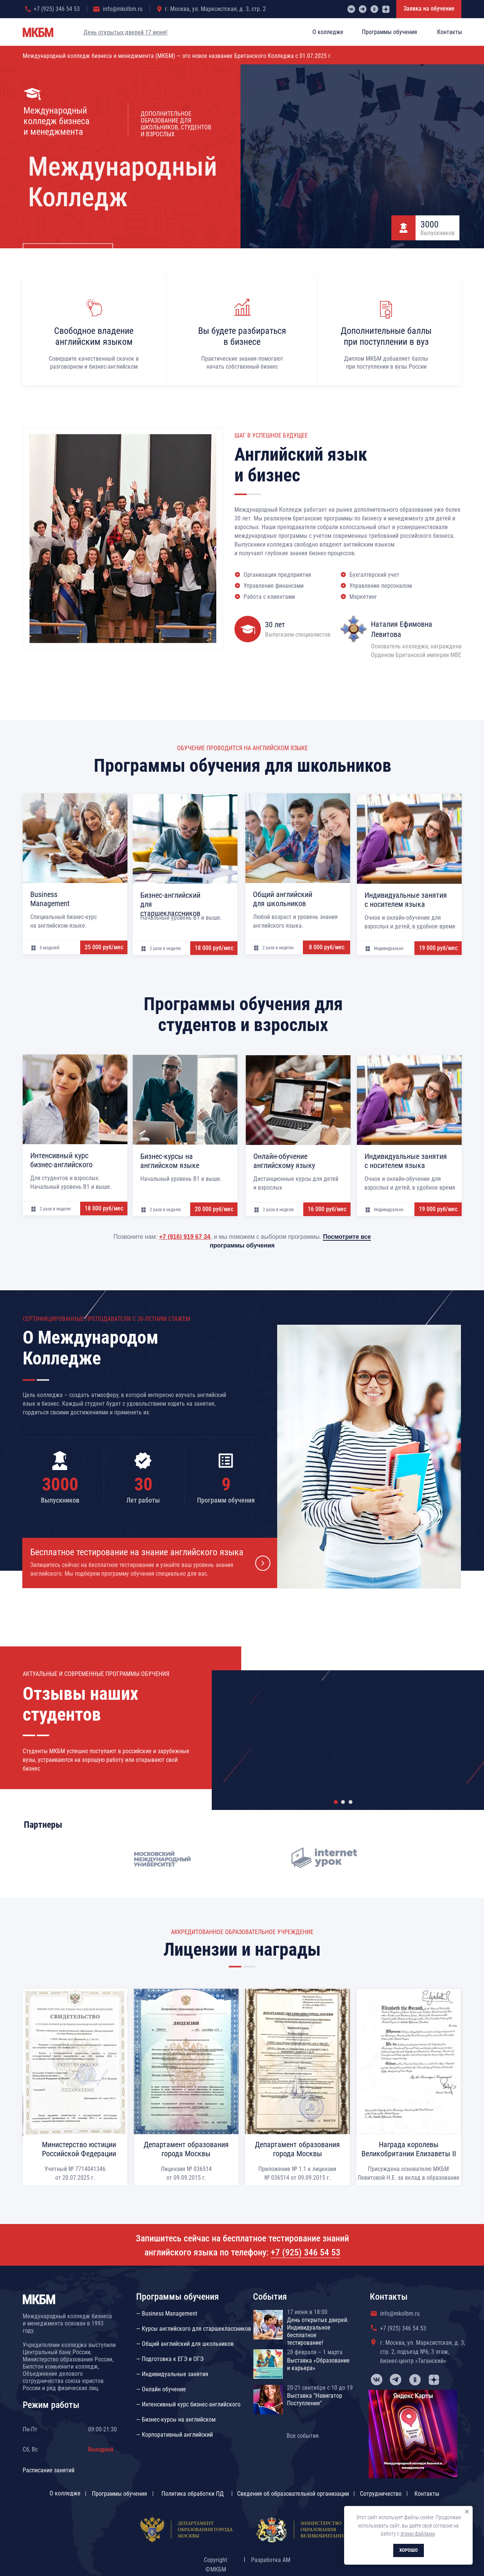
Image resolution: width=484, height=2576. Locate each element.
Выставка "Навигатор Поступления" (314, 2399)
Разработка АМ (270, 2560)
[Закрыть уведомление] (467, 2511)
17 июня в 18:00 (307, 2312)
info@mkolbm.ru (123, 8)
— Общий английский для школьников (185, 2343)
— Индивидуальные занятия (172, 2374)
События (270, 2296)
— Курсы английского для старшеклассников (193, 2328)
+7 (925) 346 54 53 (57, 8)
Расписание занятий (48, 2470)
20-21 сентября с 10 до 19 (320, 2387)
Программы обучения (119, 2493)
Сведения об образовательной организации (293, 2493)
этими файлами (417, 2534)
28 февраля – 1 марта (315, 2352)
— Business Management (166, 2313)
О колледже (65, 2493)
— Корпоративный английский (174, 2434)
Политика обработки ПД (192, 2493)
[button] (149, 1563)
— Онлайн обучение (161, 2389)
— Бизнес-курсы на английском (176, 2419)
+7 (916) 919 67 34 (185, 1236)
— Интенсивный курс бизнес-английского (188, 2404)
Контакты (426, 2493)
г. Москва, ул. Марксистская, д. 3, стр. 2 (215, 8)
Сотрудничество (381, 2493)
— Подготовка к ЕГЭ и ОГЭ (169, 2359)
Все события (303, 2435)
